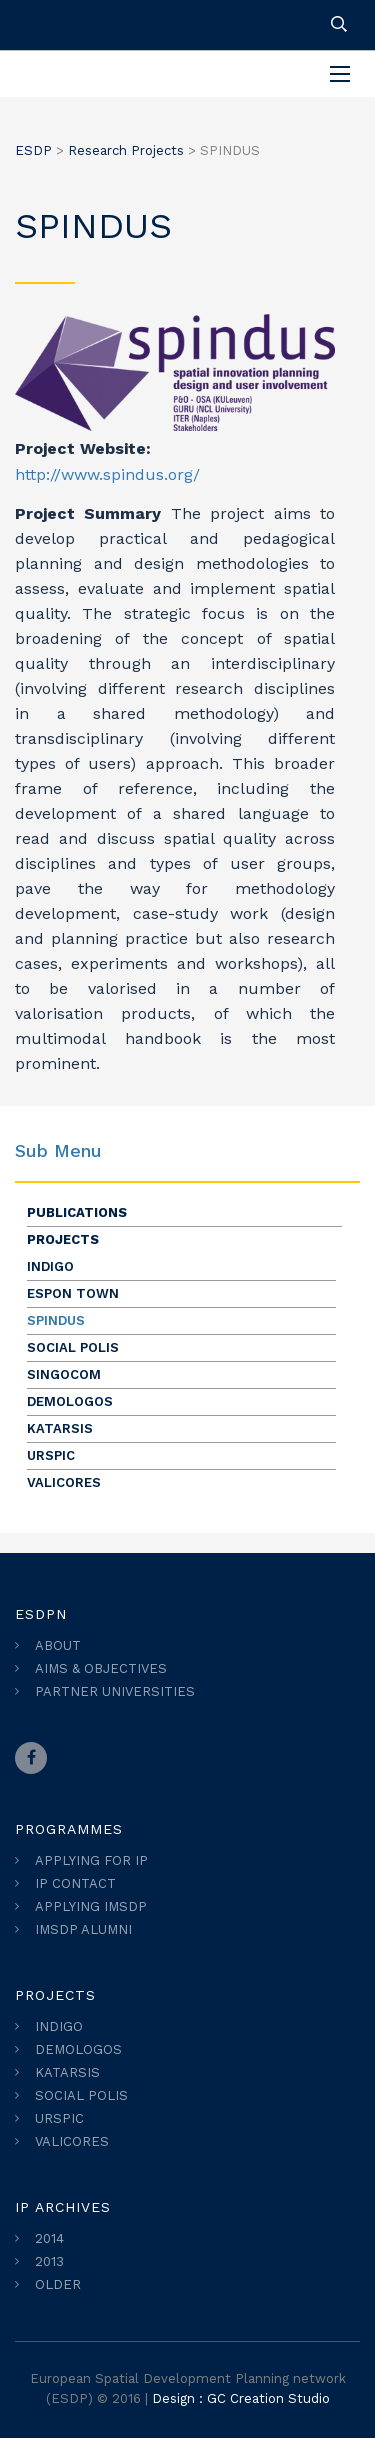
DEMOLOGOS (70, 1401)
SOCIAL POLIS (73, 1347)
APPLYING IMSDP (91, 1906)
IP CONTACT (75, 1883)
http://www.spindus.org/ (107, 474)
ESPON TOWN (73, 1293)
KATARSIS (60, 1428)
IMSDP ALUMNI (83, 1929)
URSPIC (51, 1455)
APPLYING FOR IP (91, 1860)
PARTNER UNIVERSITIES (115, 1691)
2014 (49, 2238)
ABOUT (58, 1645)
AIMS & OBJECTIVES (101, 1668)
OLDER (58, 2284)
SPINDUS (56, 1320)
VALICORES (64, 1482)
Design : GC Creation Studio (241, 2398)
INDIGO (50, 1266)
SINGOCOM (64, 1374)
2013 (49, 2261)
